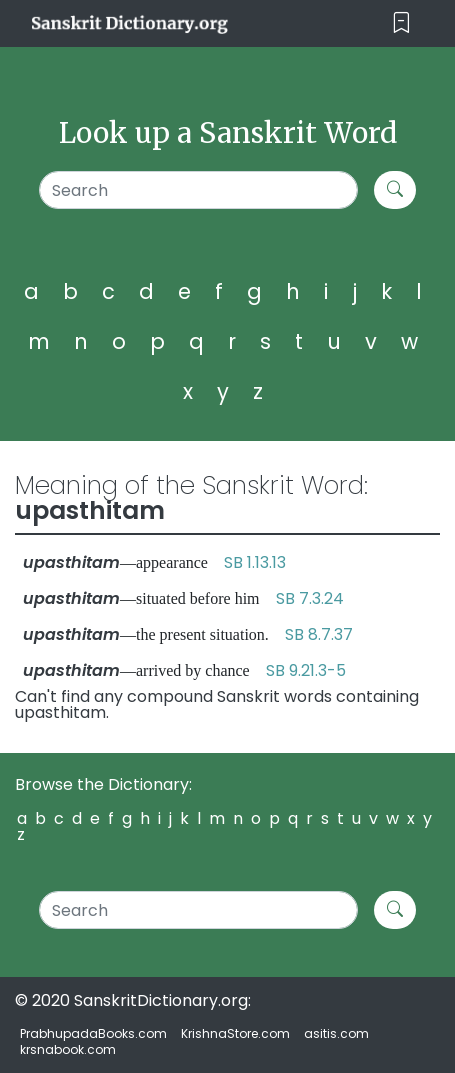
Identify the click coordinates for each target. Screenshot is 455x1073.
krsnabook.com (68, 1049)
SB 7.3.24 (310, 598)
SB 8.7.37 (319, 634)
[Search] (198, 190)
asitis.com (336, 1033)
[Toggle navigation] (401, 23)
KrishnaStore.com (235, 1033)
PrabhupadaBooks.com (93, 1033)
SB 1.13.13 (255, 562)
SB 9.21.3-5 (306, 670)
